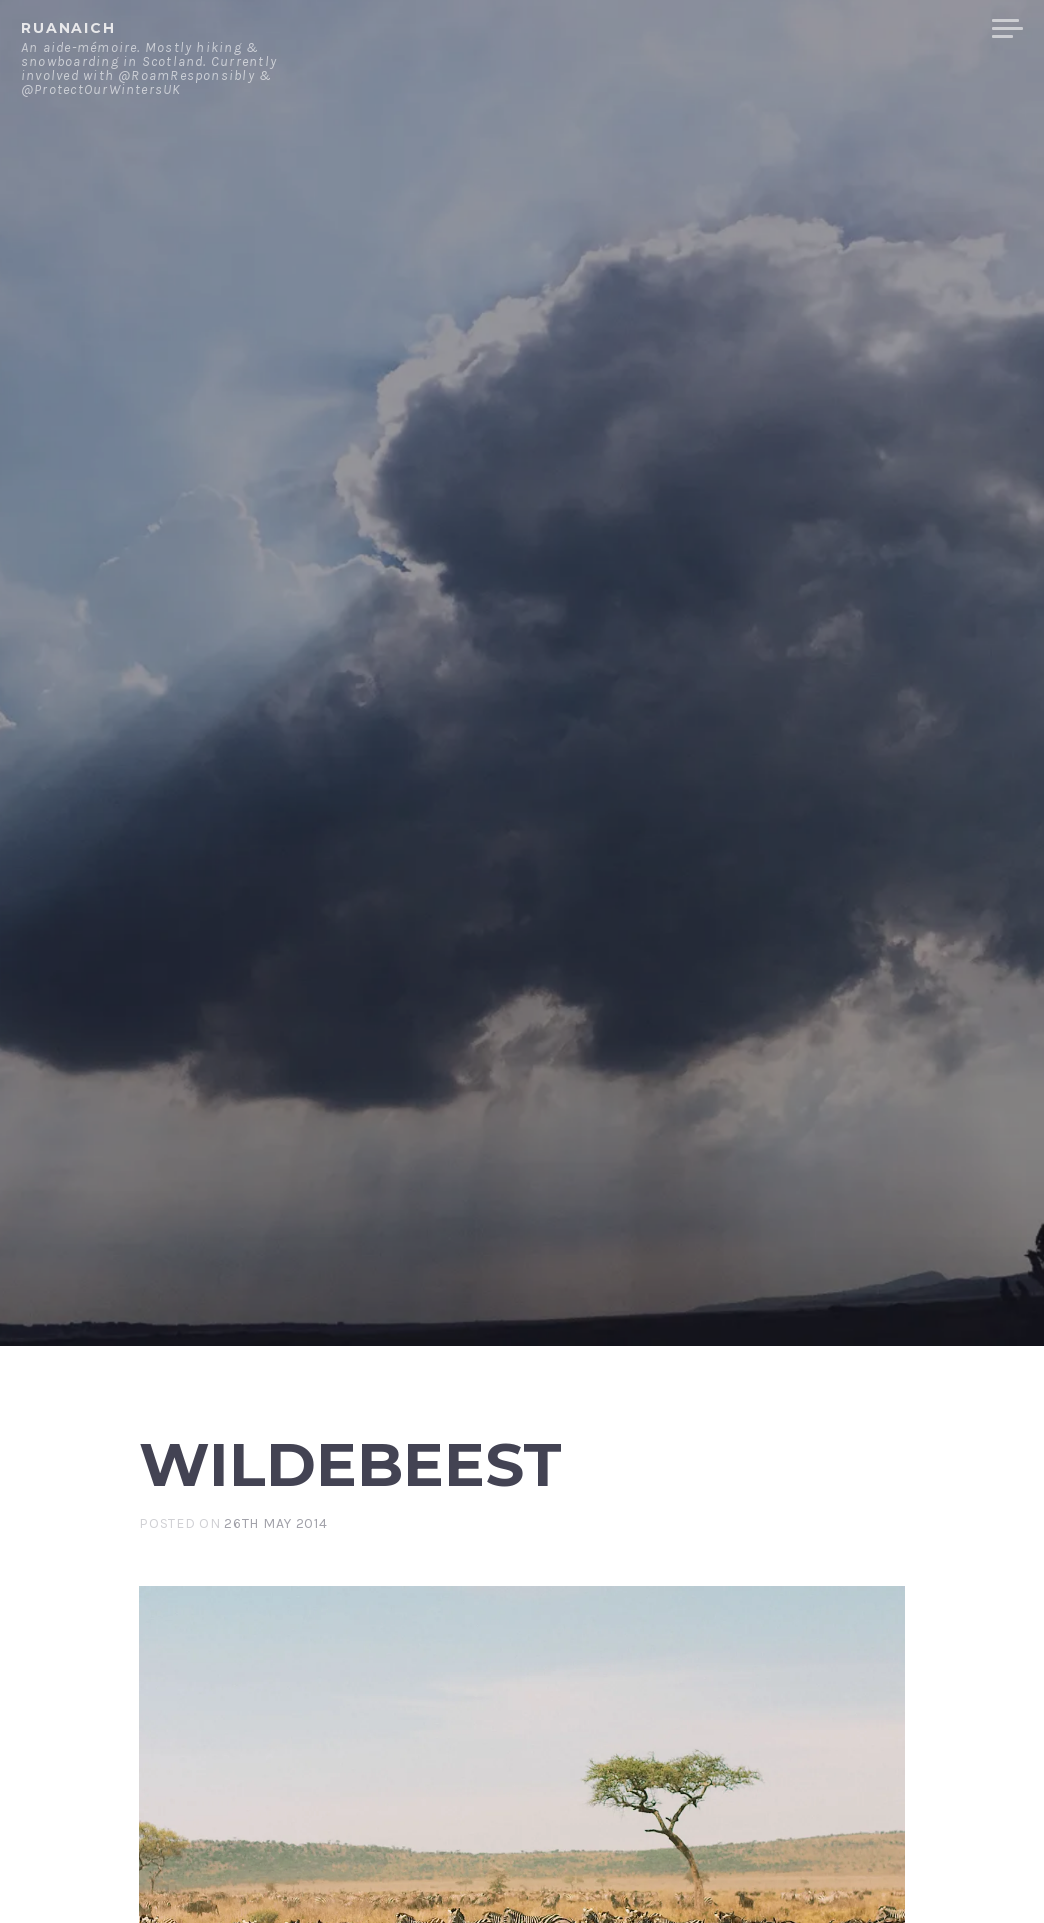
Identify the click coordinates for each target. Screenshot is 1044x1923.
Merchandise (901, 29)
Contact (769, 29)
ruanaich (68, 28)
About (673, 29)
